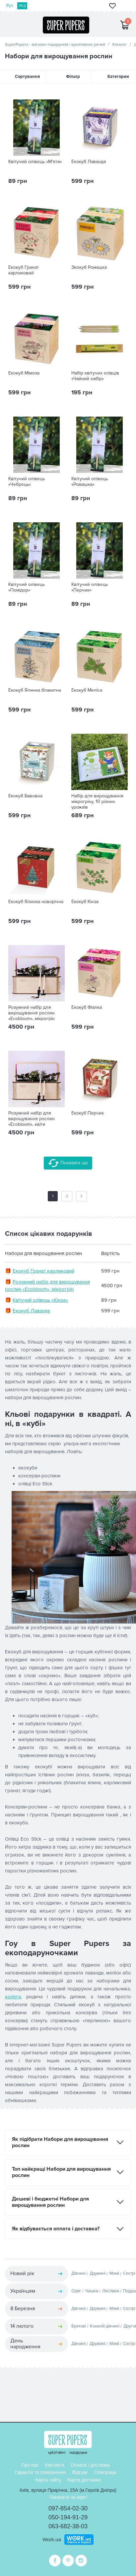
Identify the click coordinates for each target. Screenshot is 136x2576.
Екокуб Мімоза (23, 373)
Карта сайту (48, 2480)
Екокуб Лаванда (88, 161)
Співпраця (105, 2472)
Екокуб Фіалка (86, 1007)
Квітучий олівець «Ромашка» (89, 481)
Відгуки (80, 2472)
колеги (13, 1997)
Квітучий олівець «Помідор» (26, 587)
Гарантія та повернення (40, 2472)
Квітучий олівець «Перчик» (89, 587)
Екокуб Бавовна (25, 796)
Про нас (29, 2465)
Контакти (54, 2465)
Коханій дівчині (104, 2326)
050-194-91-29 (68, 2517)
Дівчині (78, 2273)
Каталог (119, 44)
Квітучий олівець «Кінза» (40, 1300)
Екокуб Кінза (85, 901)
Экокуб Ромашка (89, 267)
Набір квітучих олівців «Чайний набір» (95, 376)
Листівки (110, 2291)
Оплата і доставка (90, 2465)
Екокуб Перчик (87, 1113)
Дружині (97, 2273)
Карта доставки (84, 2480)
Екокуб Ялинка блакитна (34, 690)
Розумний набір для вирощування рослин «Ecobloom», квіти (31, 1119)
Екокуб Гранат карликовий (23, 270)
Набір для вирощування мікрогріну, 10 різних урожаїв (97, 801)
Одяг (76, 2291)
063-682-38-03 (68, 2526)
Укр (22, 5)
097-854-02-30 (68, 2508)
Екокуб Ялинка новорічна (35, 901)
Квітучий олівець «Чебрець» (26, 481)
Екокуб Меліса (86, 690)
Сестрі (129, 2273)
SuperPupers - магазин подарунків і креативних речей (55, 44)
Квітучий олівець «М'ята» (35, 161)
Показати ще (68, 1163)
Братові (78, 2326)
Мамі (114, 2273)
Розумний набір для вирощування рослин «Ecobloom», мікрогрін (31, 1013)
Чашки (91, 2291)
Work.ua (51, 2539)
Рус (9, 5)
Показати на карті (68, 2497)
